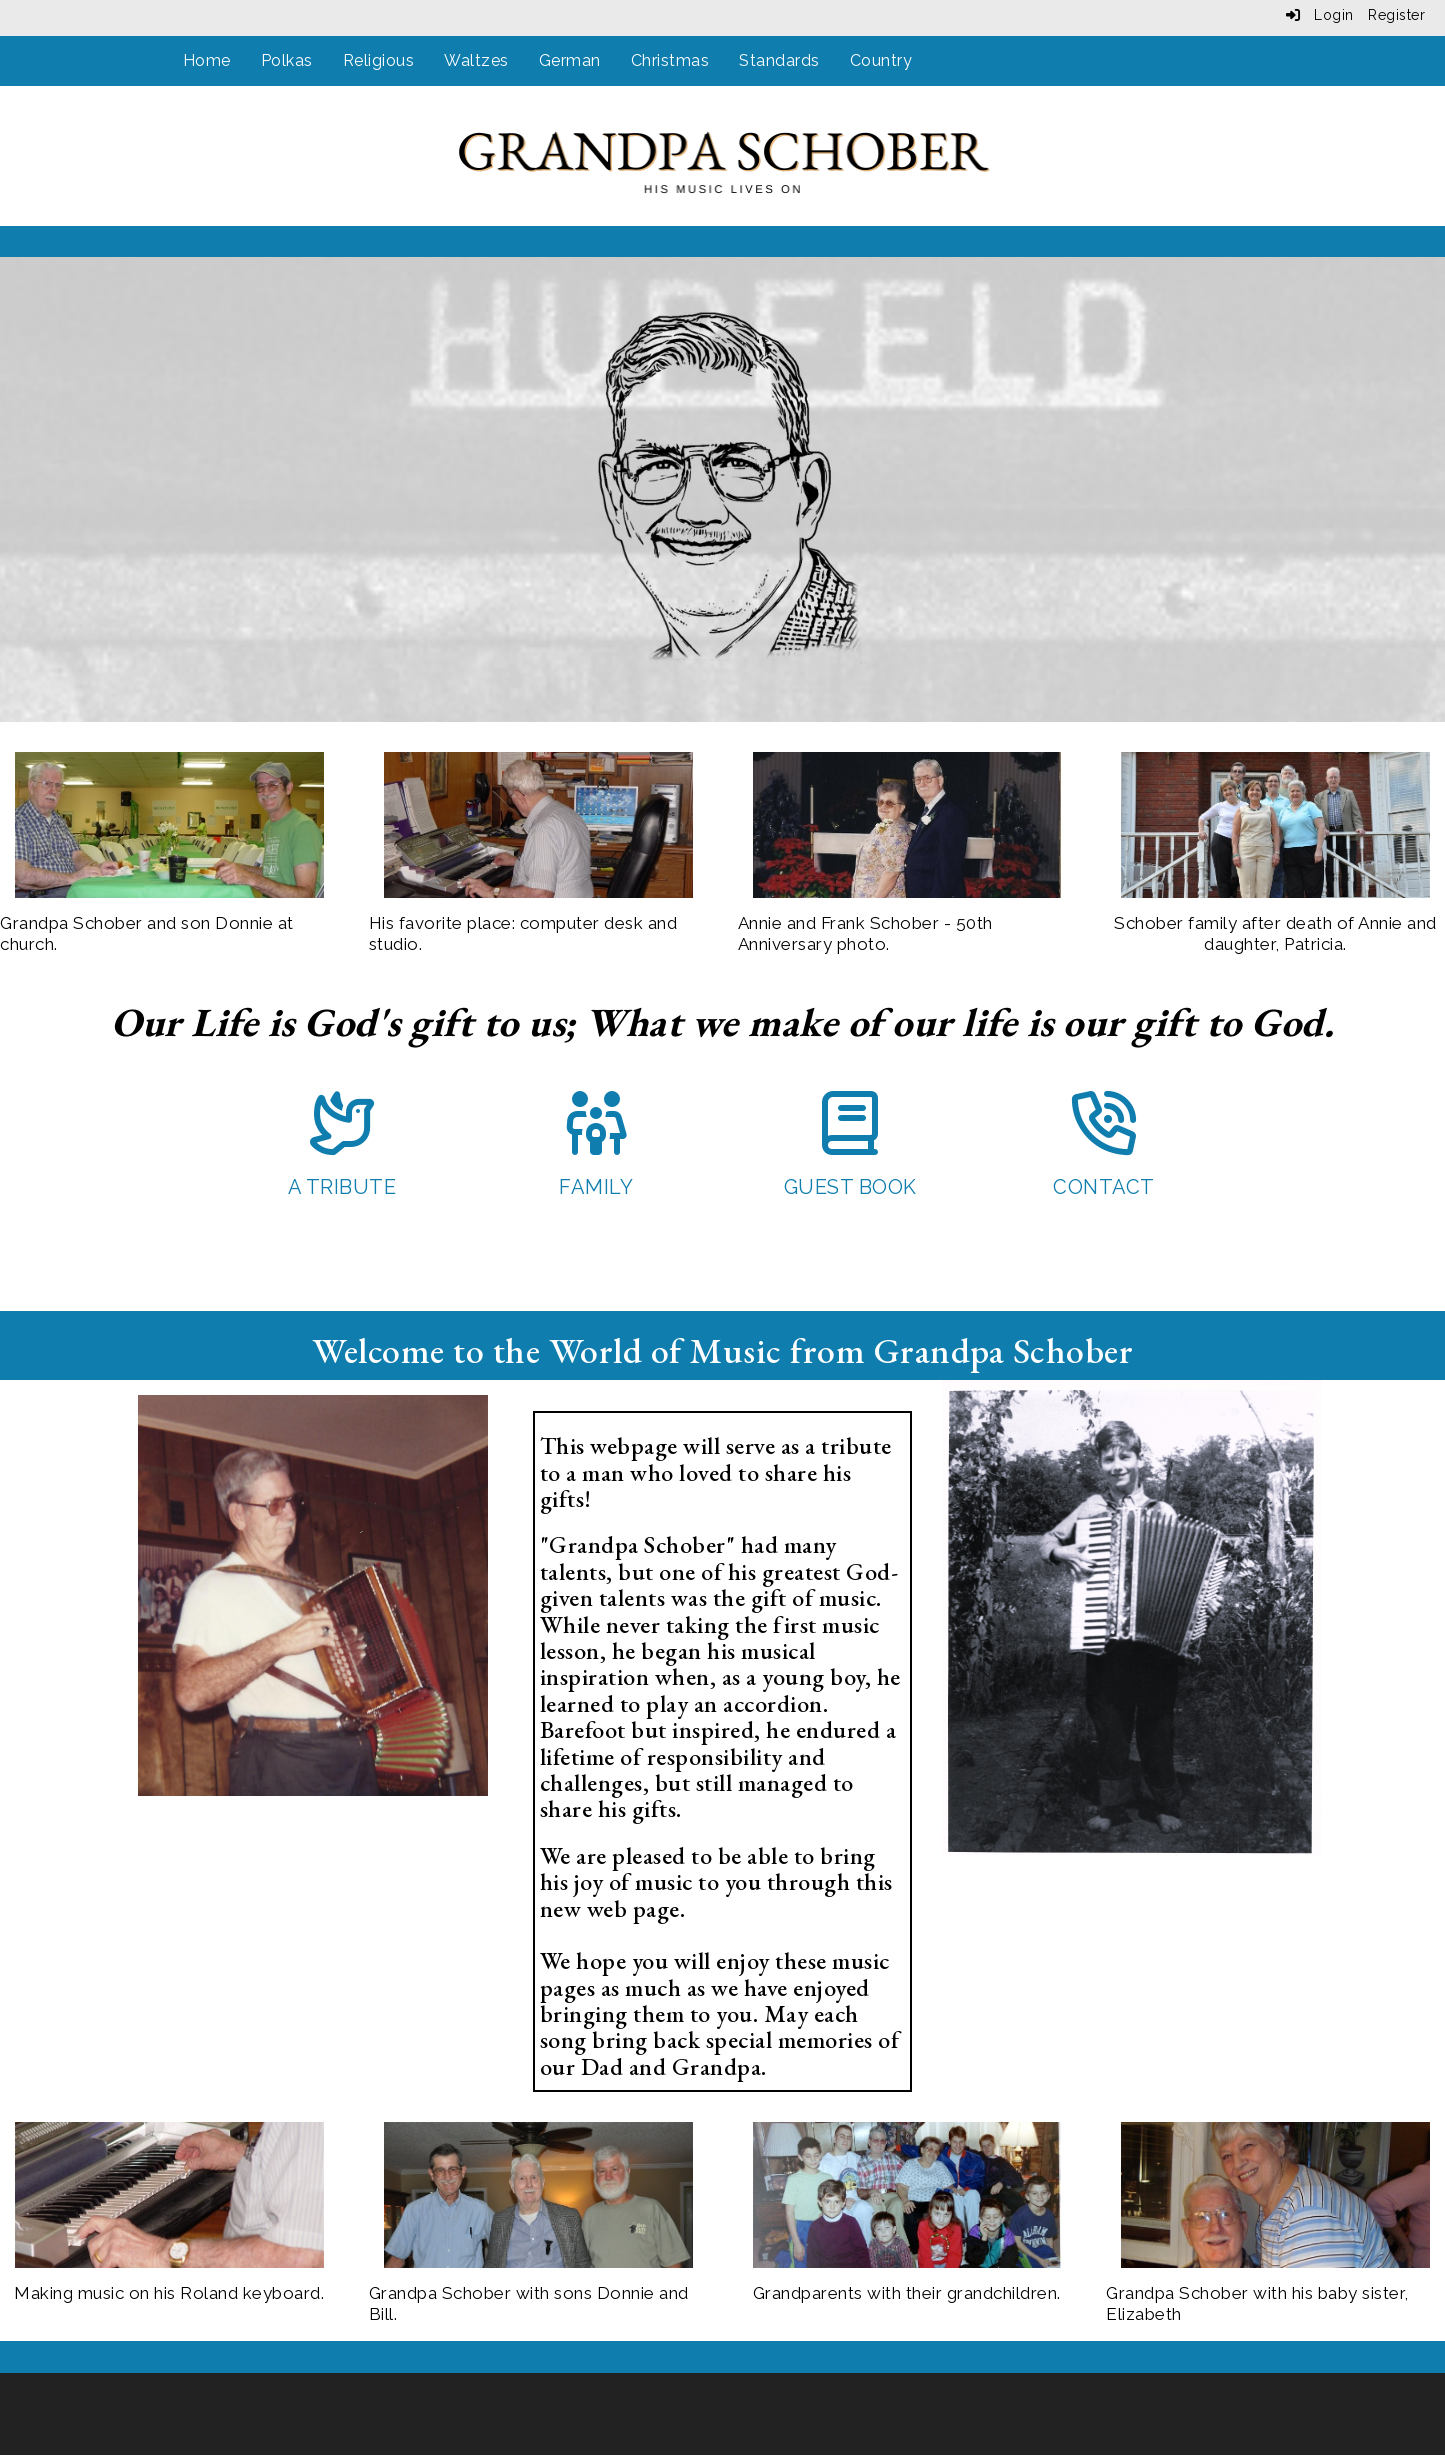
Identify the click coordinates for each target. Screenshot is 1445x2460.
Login (1320, 15)
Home (207, 60)
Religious (379, 60)
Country (881, 60)
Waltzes (476, 60)
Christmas (670, 60)
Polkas (287, 60)
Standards (779, 60)
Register (1396, 15)
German (570, 60)
